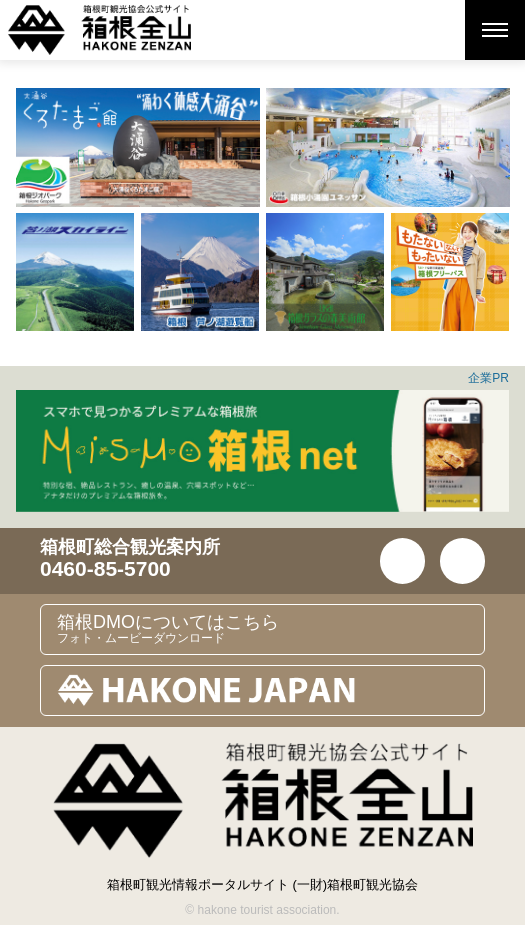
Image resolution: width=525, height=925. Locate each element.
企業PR (488, 378)
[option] (138, 147)
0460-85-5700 (105, 568)
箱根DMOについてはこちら (270, 629)
